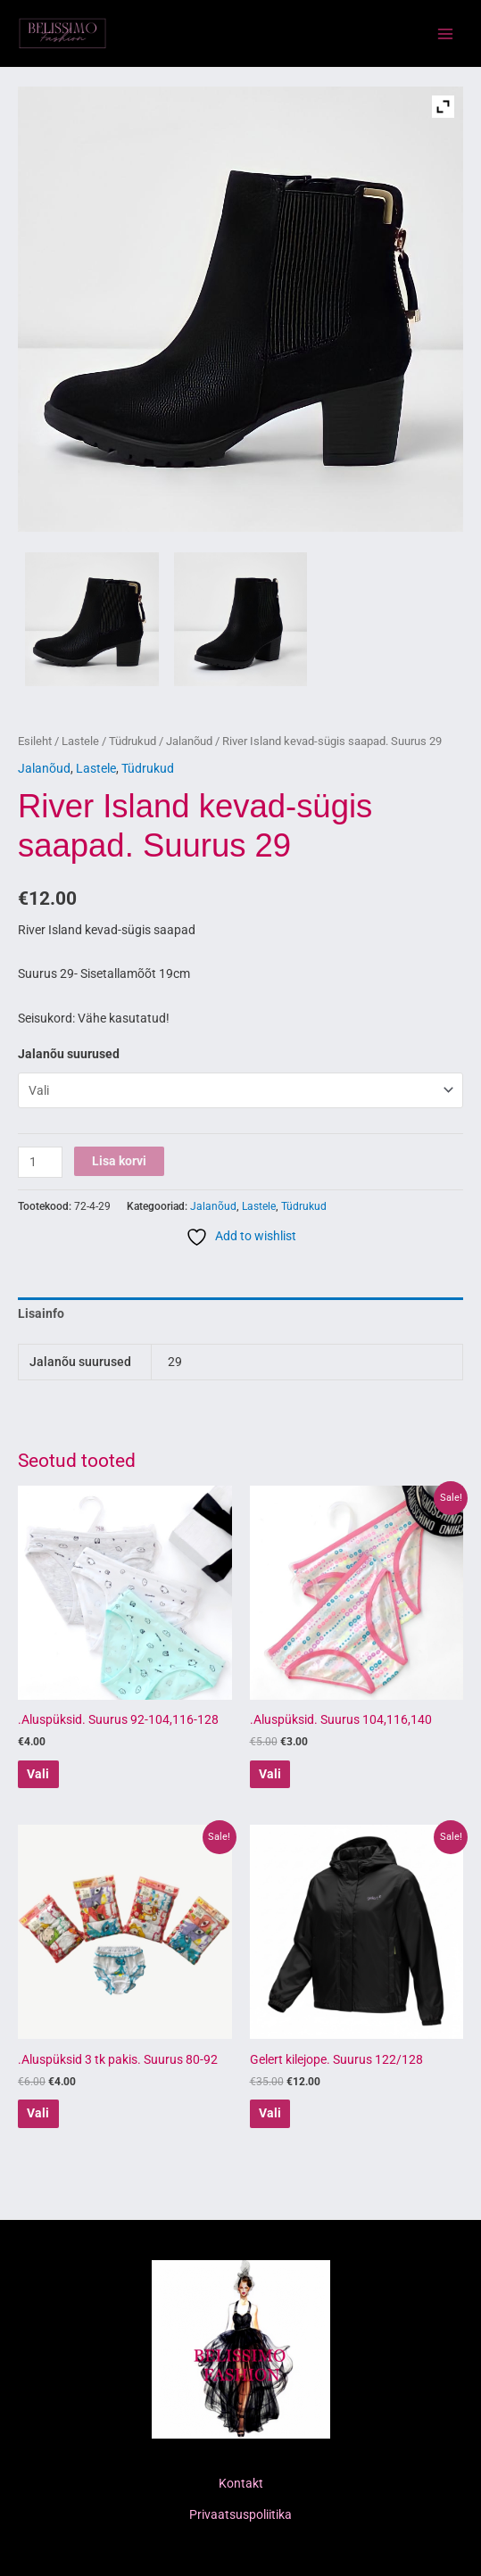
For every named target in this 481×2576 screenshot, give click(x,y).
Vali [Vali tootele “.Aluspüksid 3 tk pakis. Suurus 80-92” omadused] (38, 2113)
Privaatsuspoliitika (240, 2514)
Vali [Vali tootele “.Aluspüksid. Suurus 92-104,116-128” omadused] (38, 1774)
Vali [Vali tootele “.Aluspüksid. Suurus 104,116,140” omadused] (270, 1774)
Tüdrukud (132, 741)
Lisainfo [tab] (41, 1313)
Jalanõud (189, 741)
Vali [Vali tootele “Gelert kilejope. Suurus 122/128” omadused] (270, 2113)
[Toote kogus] (40, 1162)
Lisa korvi (119, 1161)
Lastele (80, 741)
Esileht (35, 741)
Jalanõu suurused (69, 1054)
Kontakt (241, 2483)
